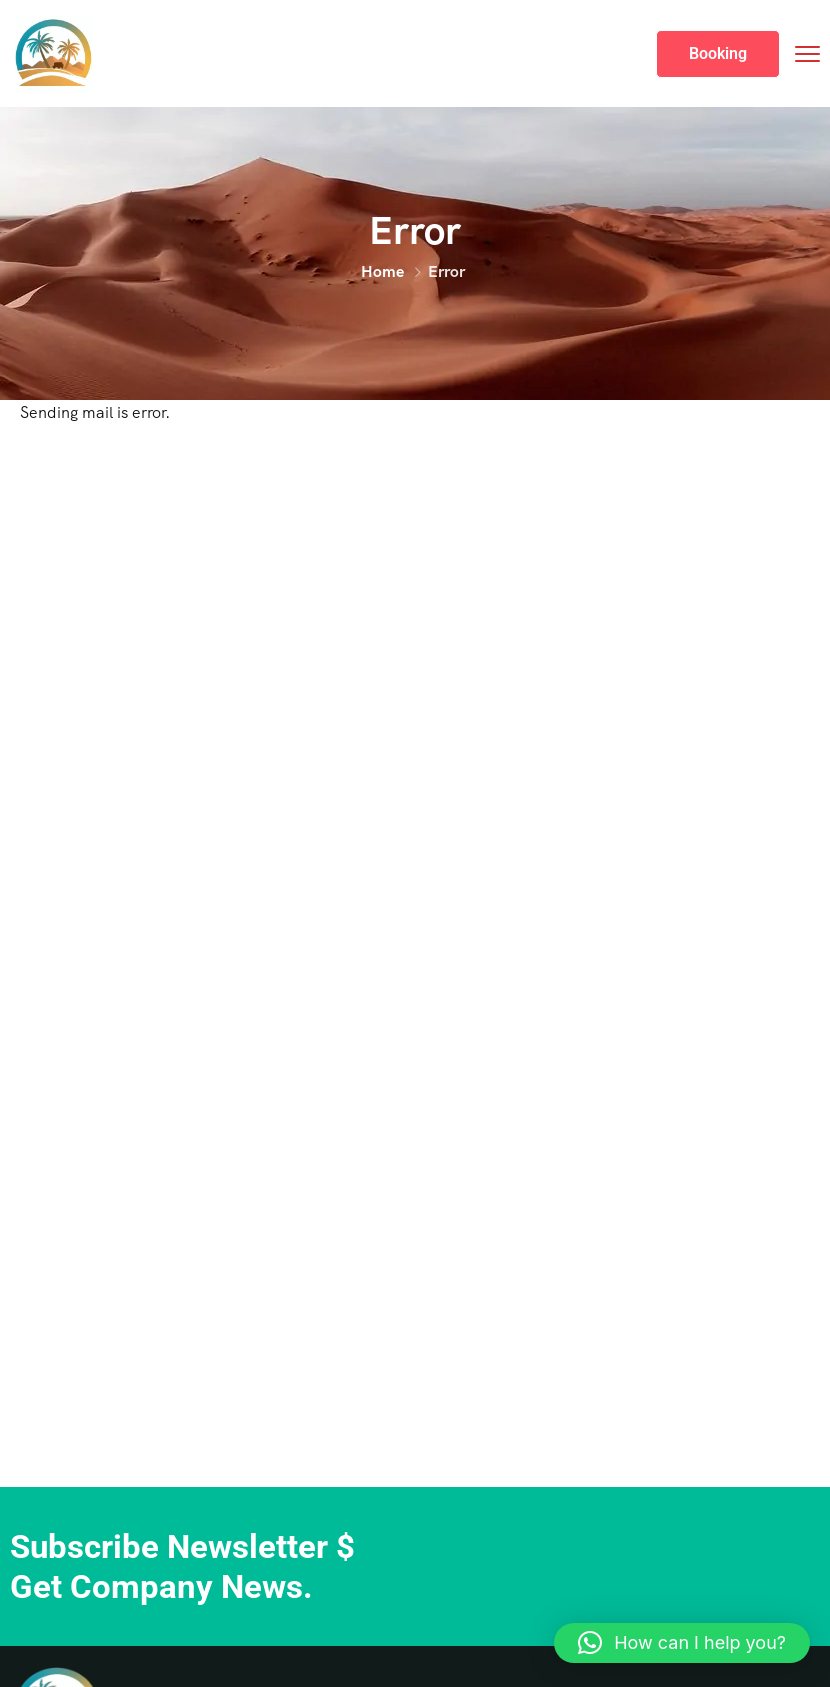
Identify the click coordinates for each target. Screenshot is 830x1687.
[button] (682, 1643)
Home (382, 271)
